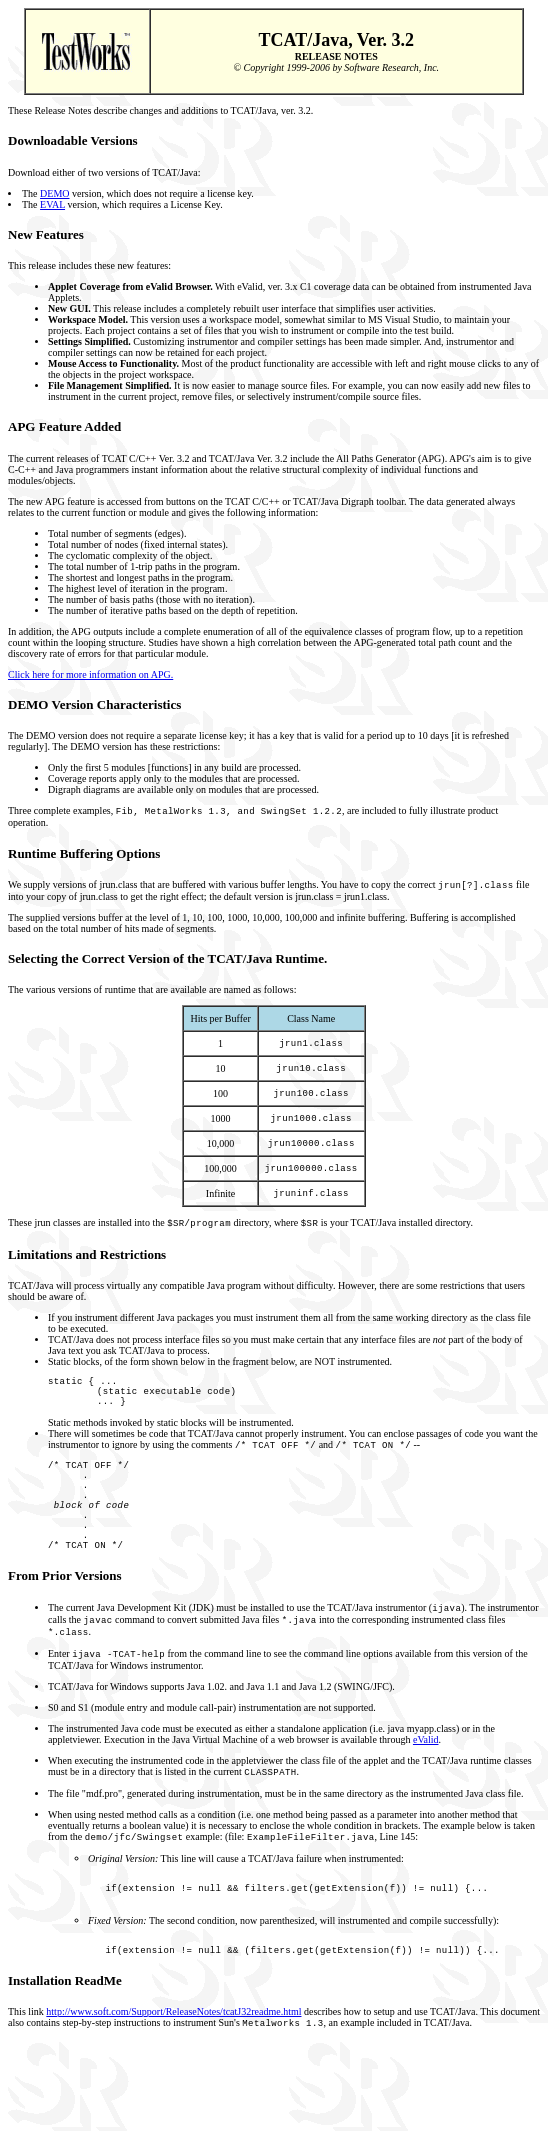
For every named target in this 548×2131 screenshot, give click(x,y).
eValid (426, 1797)
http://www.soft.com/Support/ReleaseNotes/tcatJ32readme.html (173, 2083)
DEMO (54, 193)
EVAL (52, 204)
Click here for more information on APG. (90, 674)
